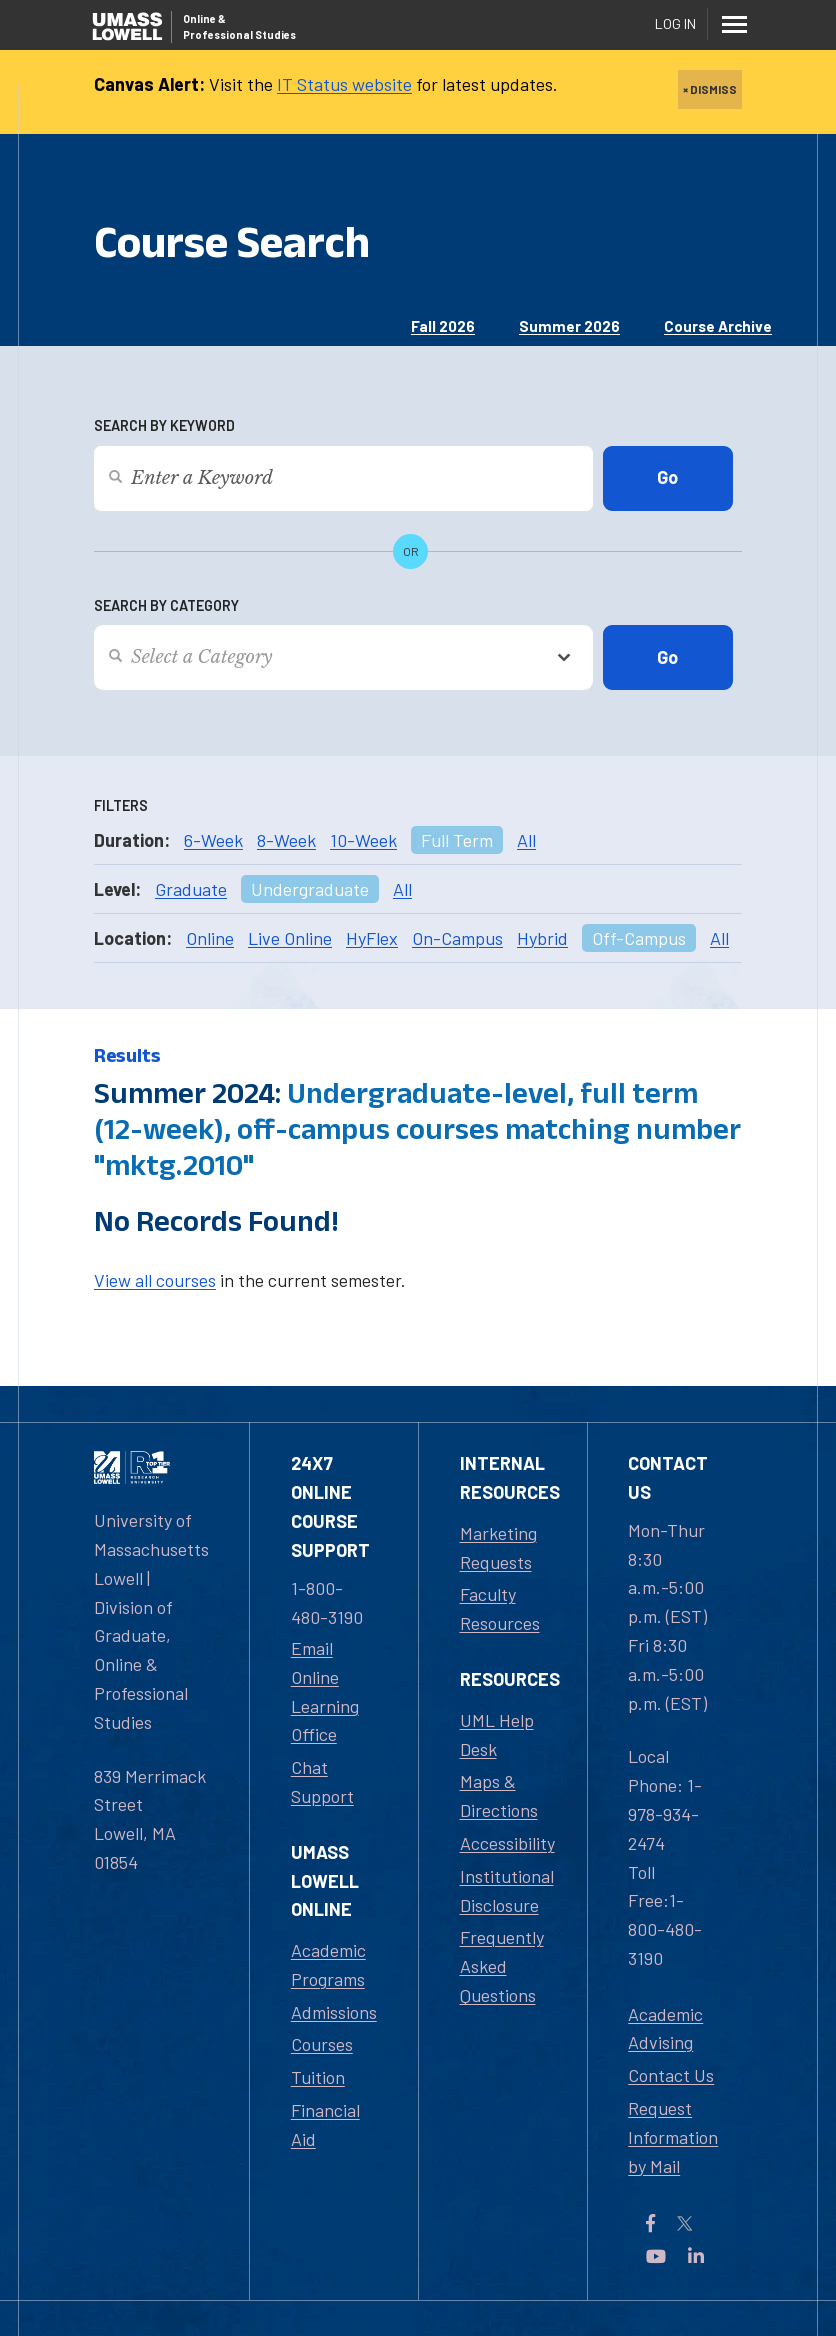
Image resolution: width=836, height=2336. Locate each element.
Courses (322, 2044)
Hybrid (542, 938)
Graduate (191, 889)
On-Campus (457, 938)
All (526, 840)
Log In (675, 23)
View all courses (155, 1280)
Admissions (334, 2012)
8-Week (286, 840)
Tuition (318, 2077)
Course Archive (718, 326)
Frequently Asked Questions (502, 1966)
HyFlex (372, 938)
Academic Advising (665, 2028)
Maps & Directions (499, 1795)
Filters (121, 805)
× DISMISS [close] (710, 89)
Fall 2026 (443, 326)
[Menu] (734, 24)
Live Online (290, 938)
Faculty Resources (500, 1608)
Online (210, 938)
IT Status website (344, 84)
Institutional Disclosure (507, 1890)
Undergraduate (310, 889)
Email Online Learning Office (325, 1691)
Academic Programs (328, 1964)
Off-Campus (639, 938)
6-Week (213, 840)
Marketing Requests (498, 1547)
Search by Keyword (164, 425)
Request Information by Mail (673, 2137)
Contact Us (671, 2075)
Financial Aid (325, 2124)
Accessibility (507, 1843)
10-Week (363, 840)
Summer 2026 (569, 326)
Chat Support (322, 1781)
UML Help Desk (497, 1734)
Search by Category (166, 605)
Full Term (457, 840)
